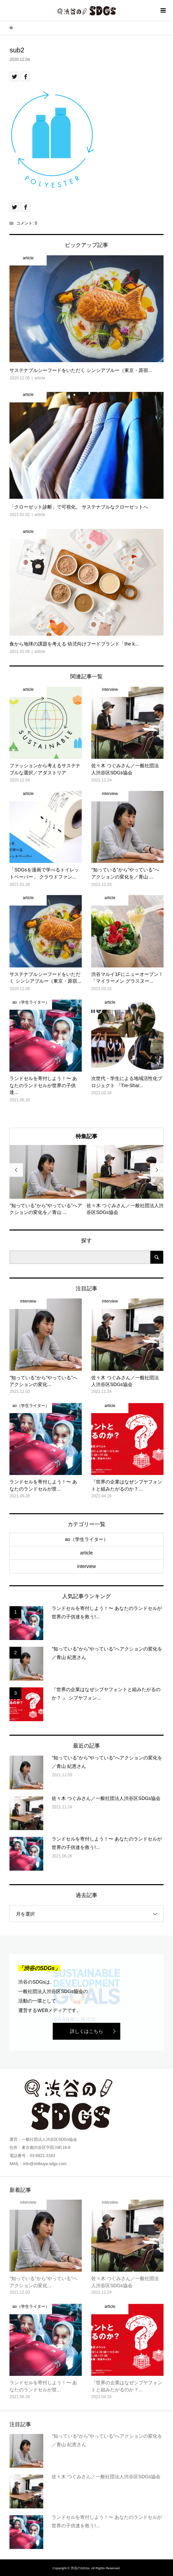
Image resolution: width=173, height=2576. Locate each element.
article (86, 1552)
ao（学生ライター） (86, 1539)
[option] (47, 1180)
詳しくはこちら (86, 2031)
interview (86, 1566)
